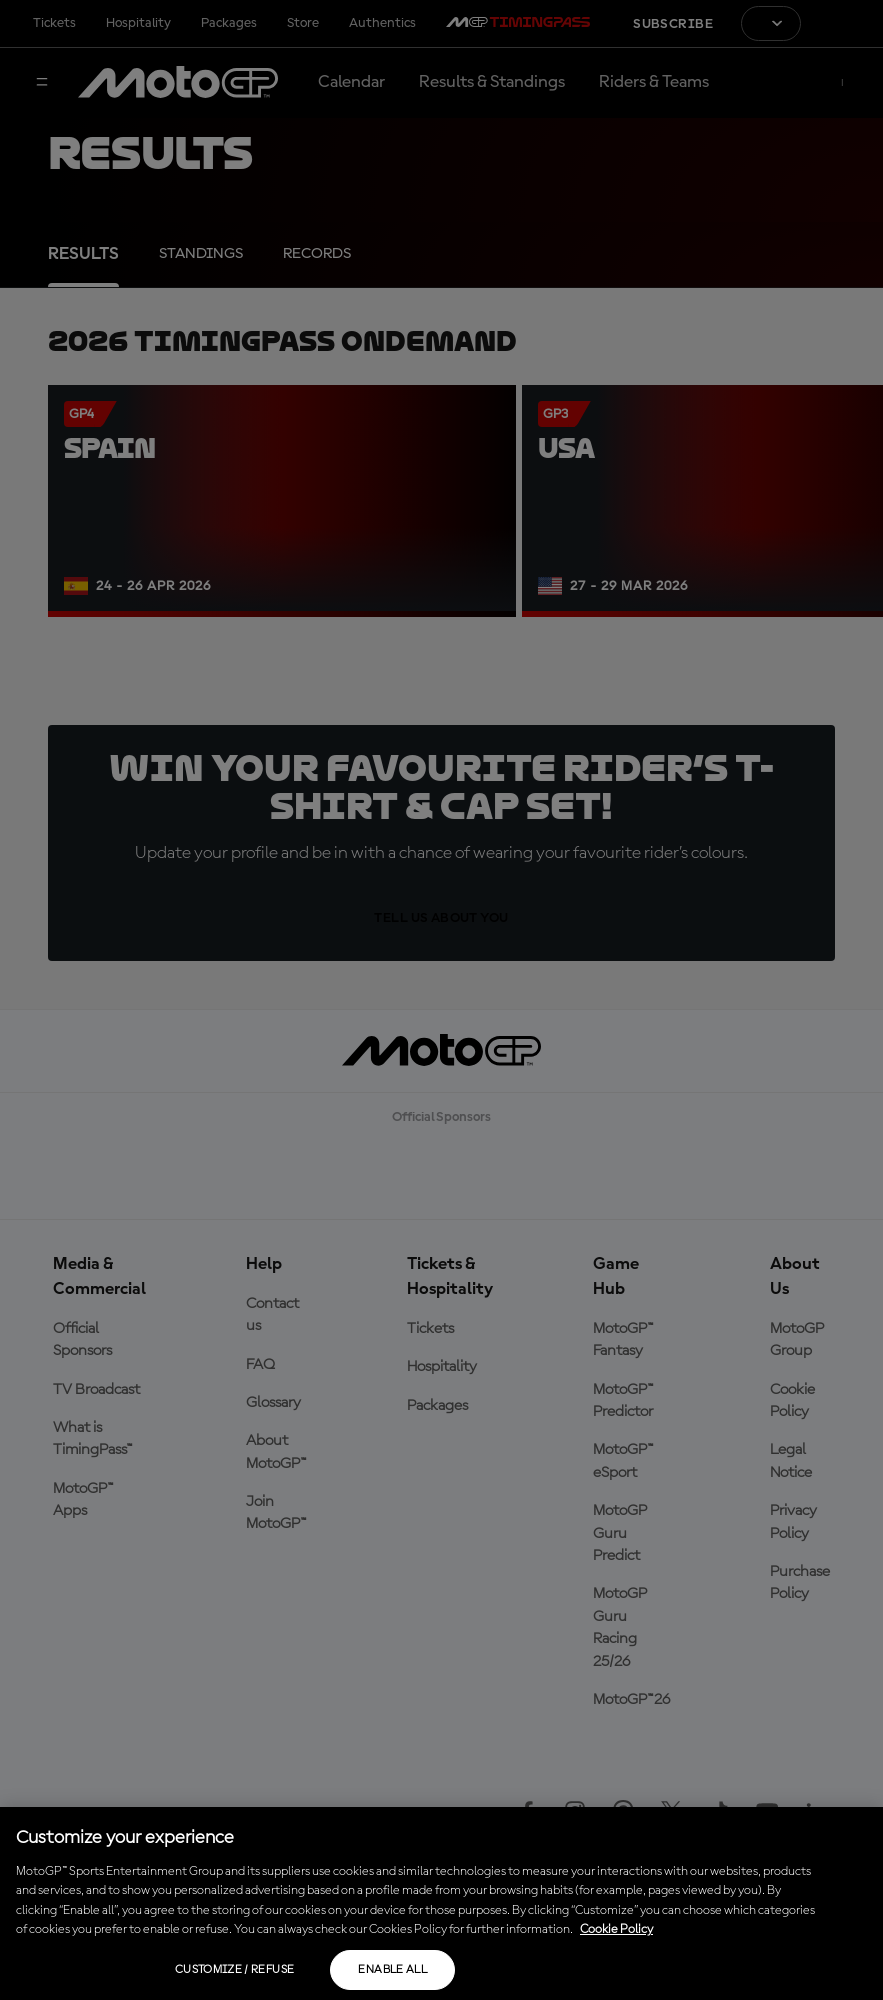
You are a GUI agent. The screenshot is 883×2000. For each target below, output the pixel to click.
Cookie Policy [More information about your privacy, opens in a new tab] (616, 1929)
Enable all (392, 1970)
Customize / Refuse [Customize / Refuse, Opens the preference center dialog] (234, 1970)
